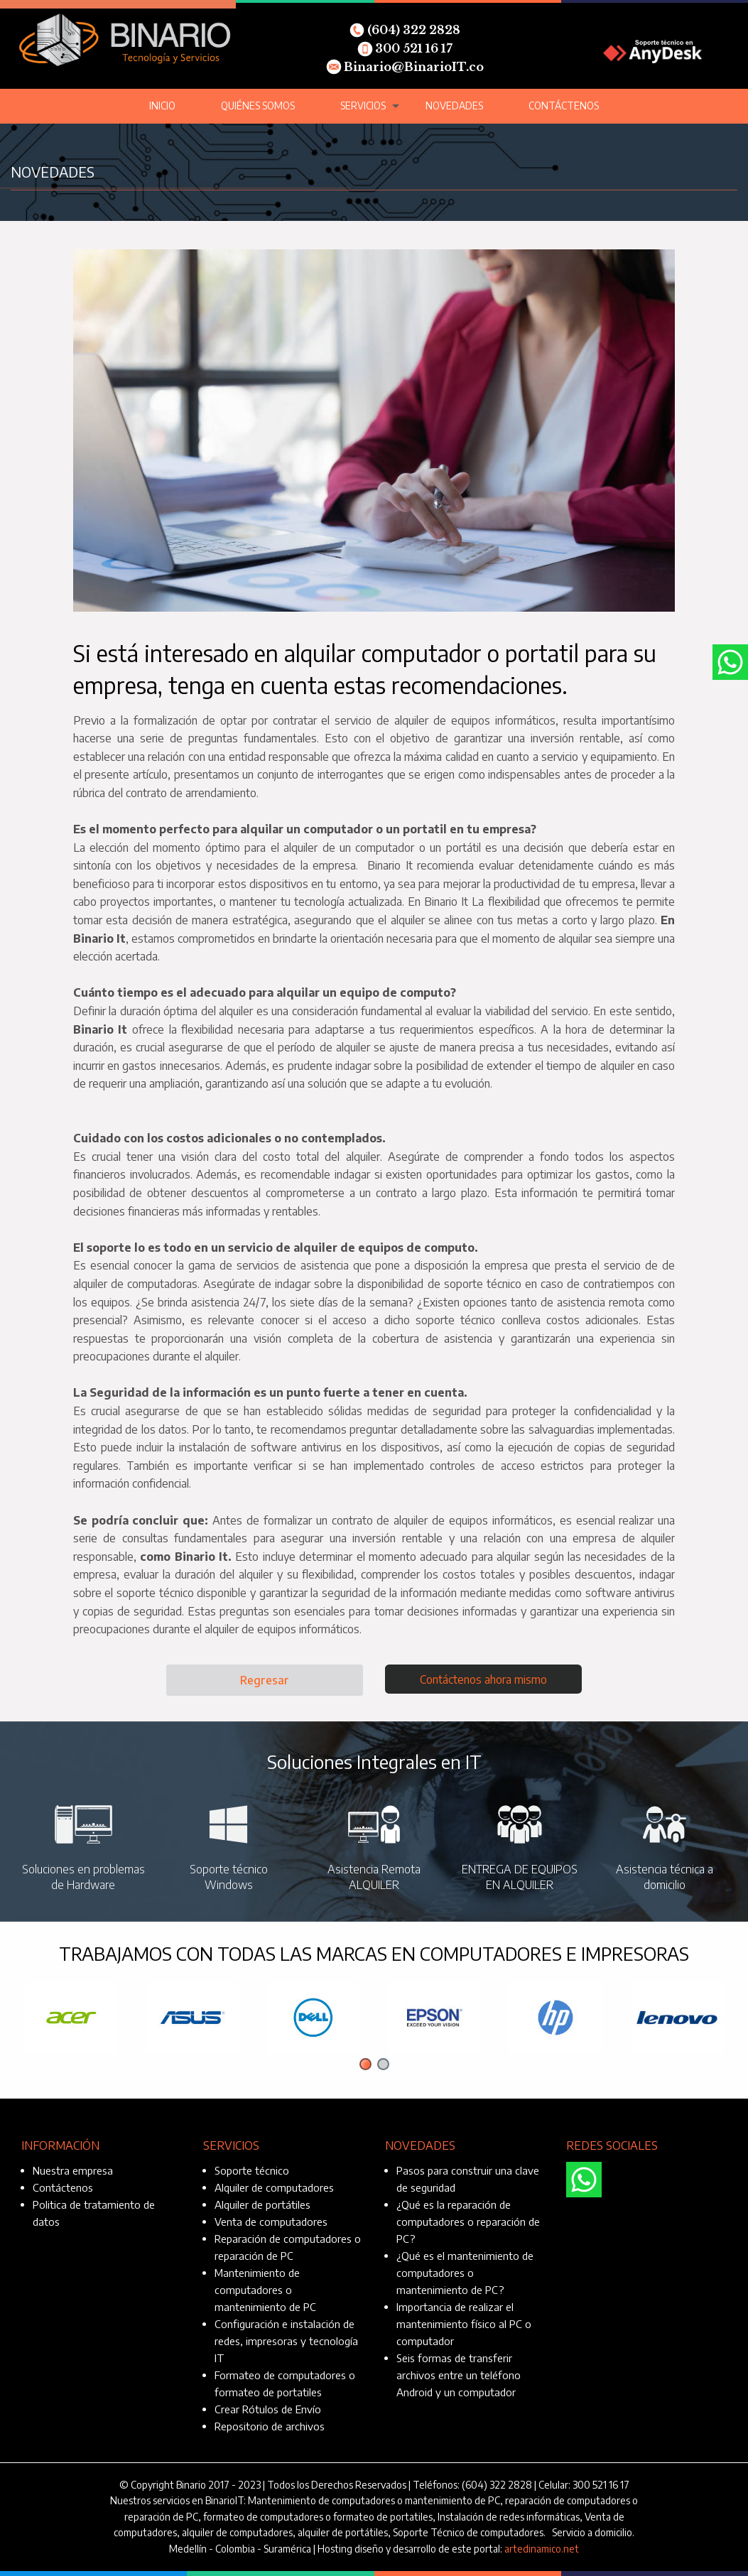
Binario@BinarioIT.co (405, 67)
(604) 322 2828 (404, 30)
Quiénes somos (258, 105)
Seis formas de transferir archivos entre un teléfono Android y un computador (458, 2375)
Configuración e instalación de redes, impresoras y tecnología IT (286, 2340)
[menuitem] (162, 106)
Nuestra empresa (73, 2170)
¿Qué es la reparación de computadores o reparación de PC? (468, 2221)
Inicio (162, 105)
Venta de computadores (271, 2221)
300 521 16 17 (404, 48)
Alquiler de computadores (274, 2187)
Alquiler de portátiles (262, 2204)
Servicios (363, 105)
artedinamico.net (541, 2549)
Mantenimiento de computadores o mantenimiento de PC (265, 2289)
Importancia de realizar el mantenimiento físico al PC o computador (463, 2323)
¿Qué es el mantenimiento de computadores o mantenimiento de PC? (464, 2272)
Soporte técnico (252, 2170)
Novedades (454, 105)
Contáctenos (564, 105)
